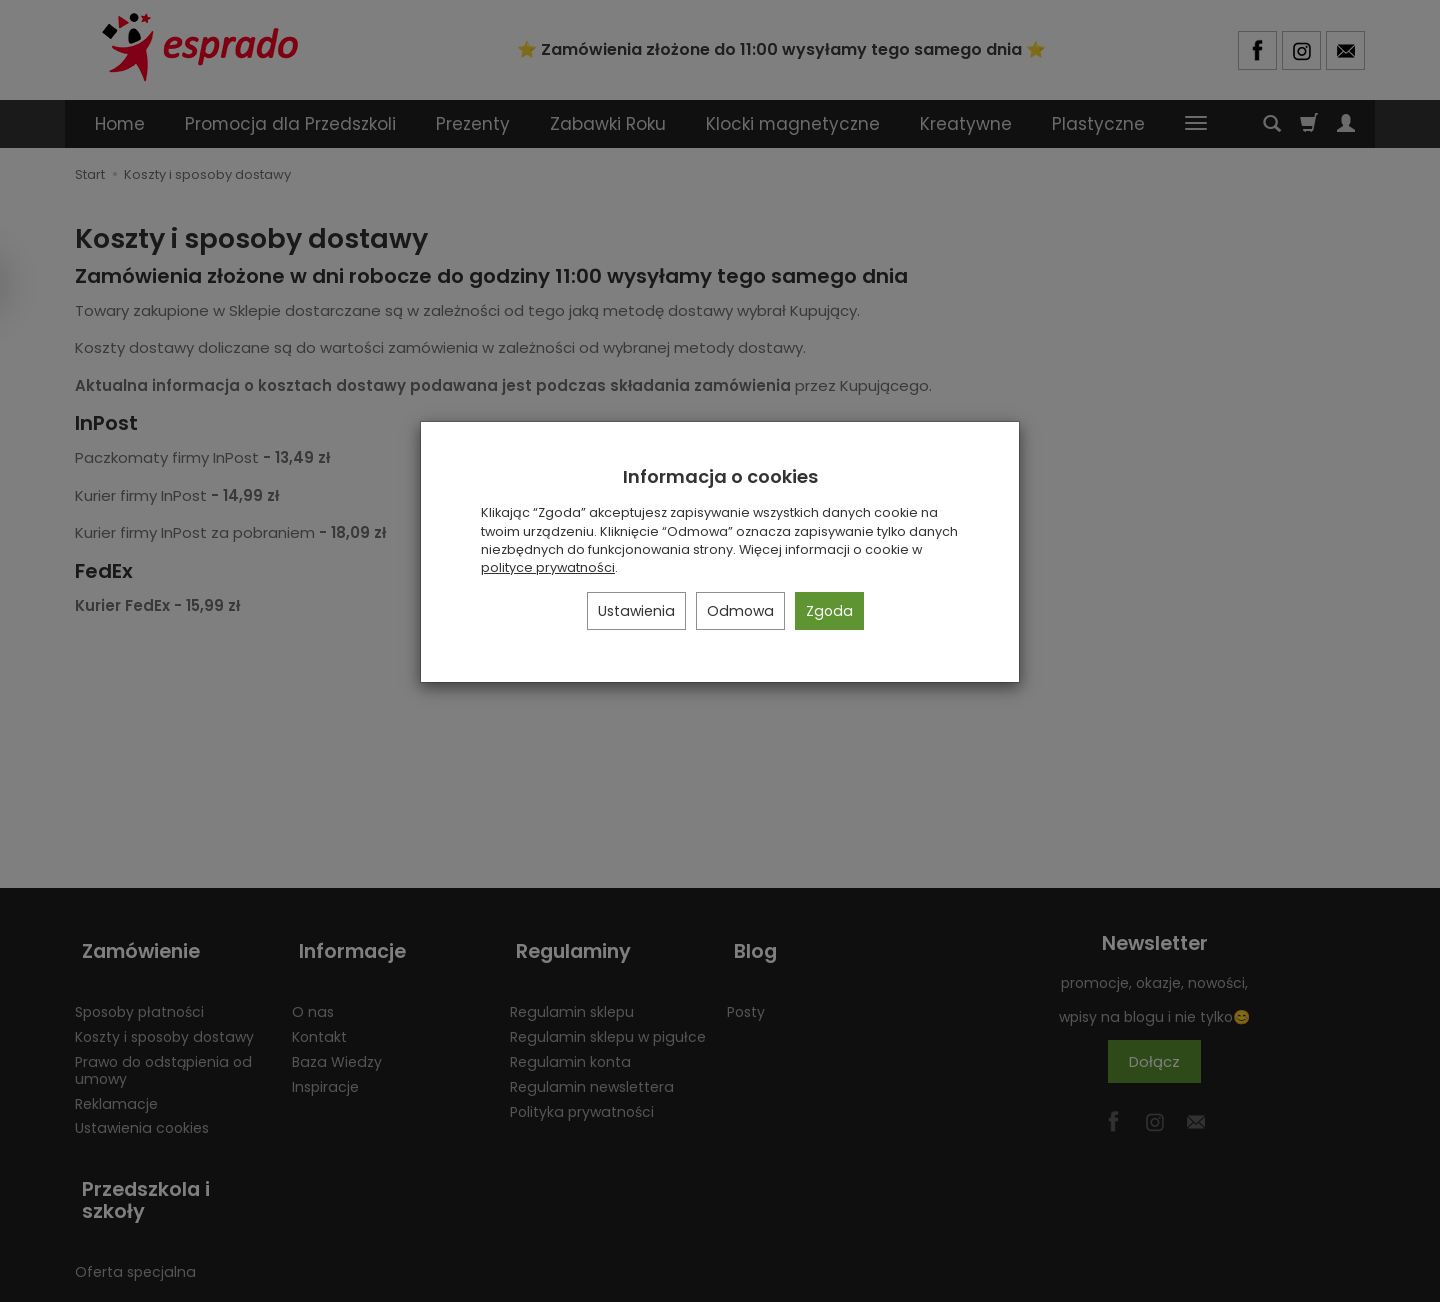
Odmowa (740, 611)
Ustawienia (636, 611)
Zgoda (829, 611)
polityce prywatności (548, 567)
